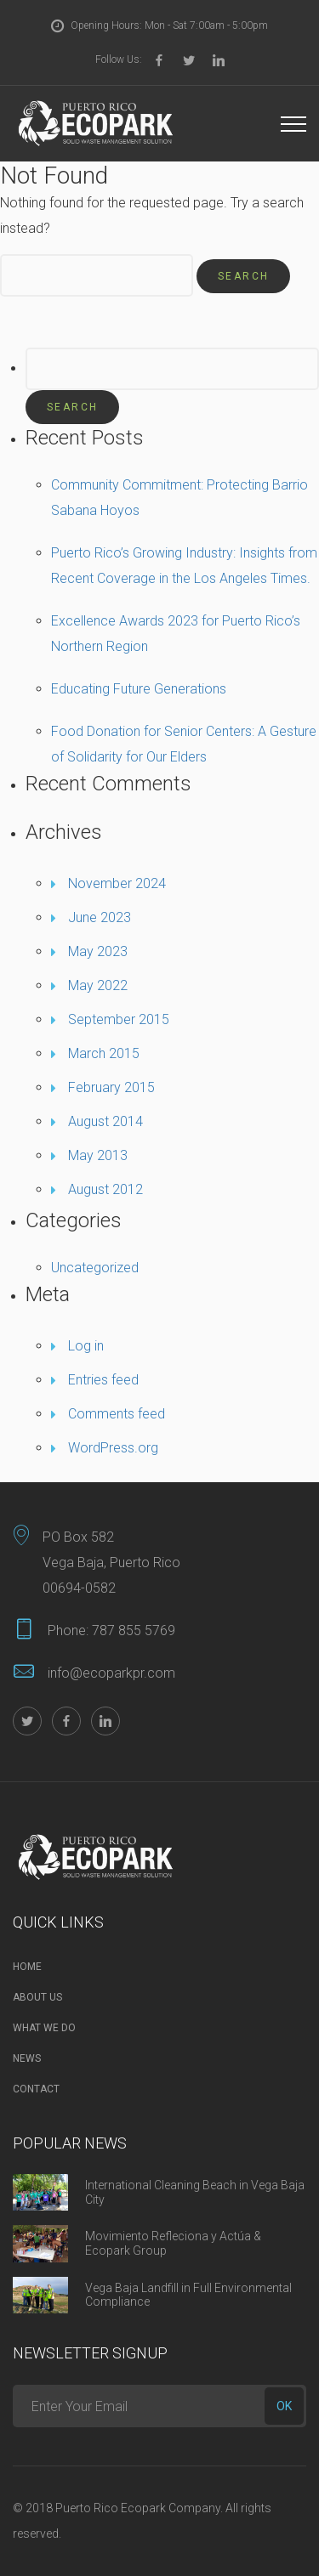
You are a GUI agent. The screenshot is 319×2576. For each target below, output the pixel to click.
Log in (86, 1346)
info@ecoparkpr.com (111, 1673)
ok (284, 2406)
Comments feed (116, 1414)
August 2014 (105, 1121)
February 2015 (111, 1087)
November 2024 (117, 883)
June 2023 (99, 917)
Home (27, 1967)
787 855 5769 (133, 1630)
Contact (36, 2089)
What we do (44, 2028)
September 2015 (118, 1019)
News (27, 2058)
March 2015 (104, 1053)
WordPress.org (113, 1448)
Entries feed (103, 1380)
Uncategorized (95, 1268)
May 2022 (98, 985)
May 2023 (98, 951)
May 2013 (98, 1155)
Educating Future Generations (138, 689)
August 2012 (105, 1189)
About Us (37, 1997)
